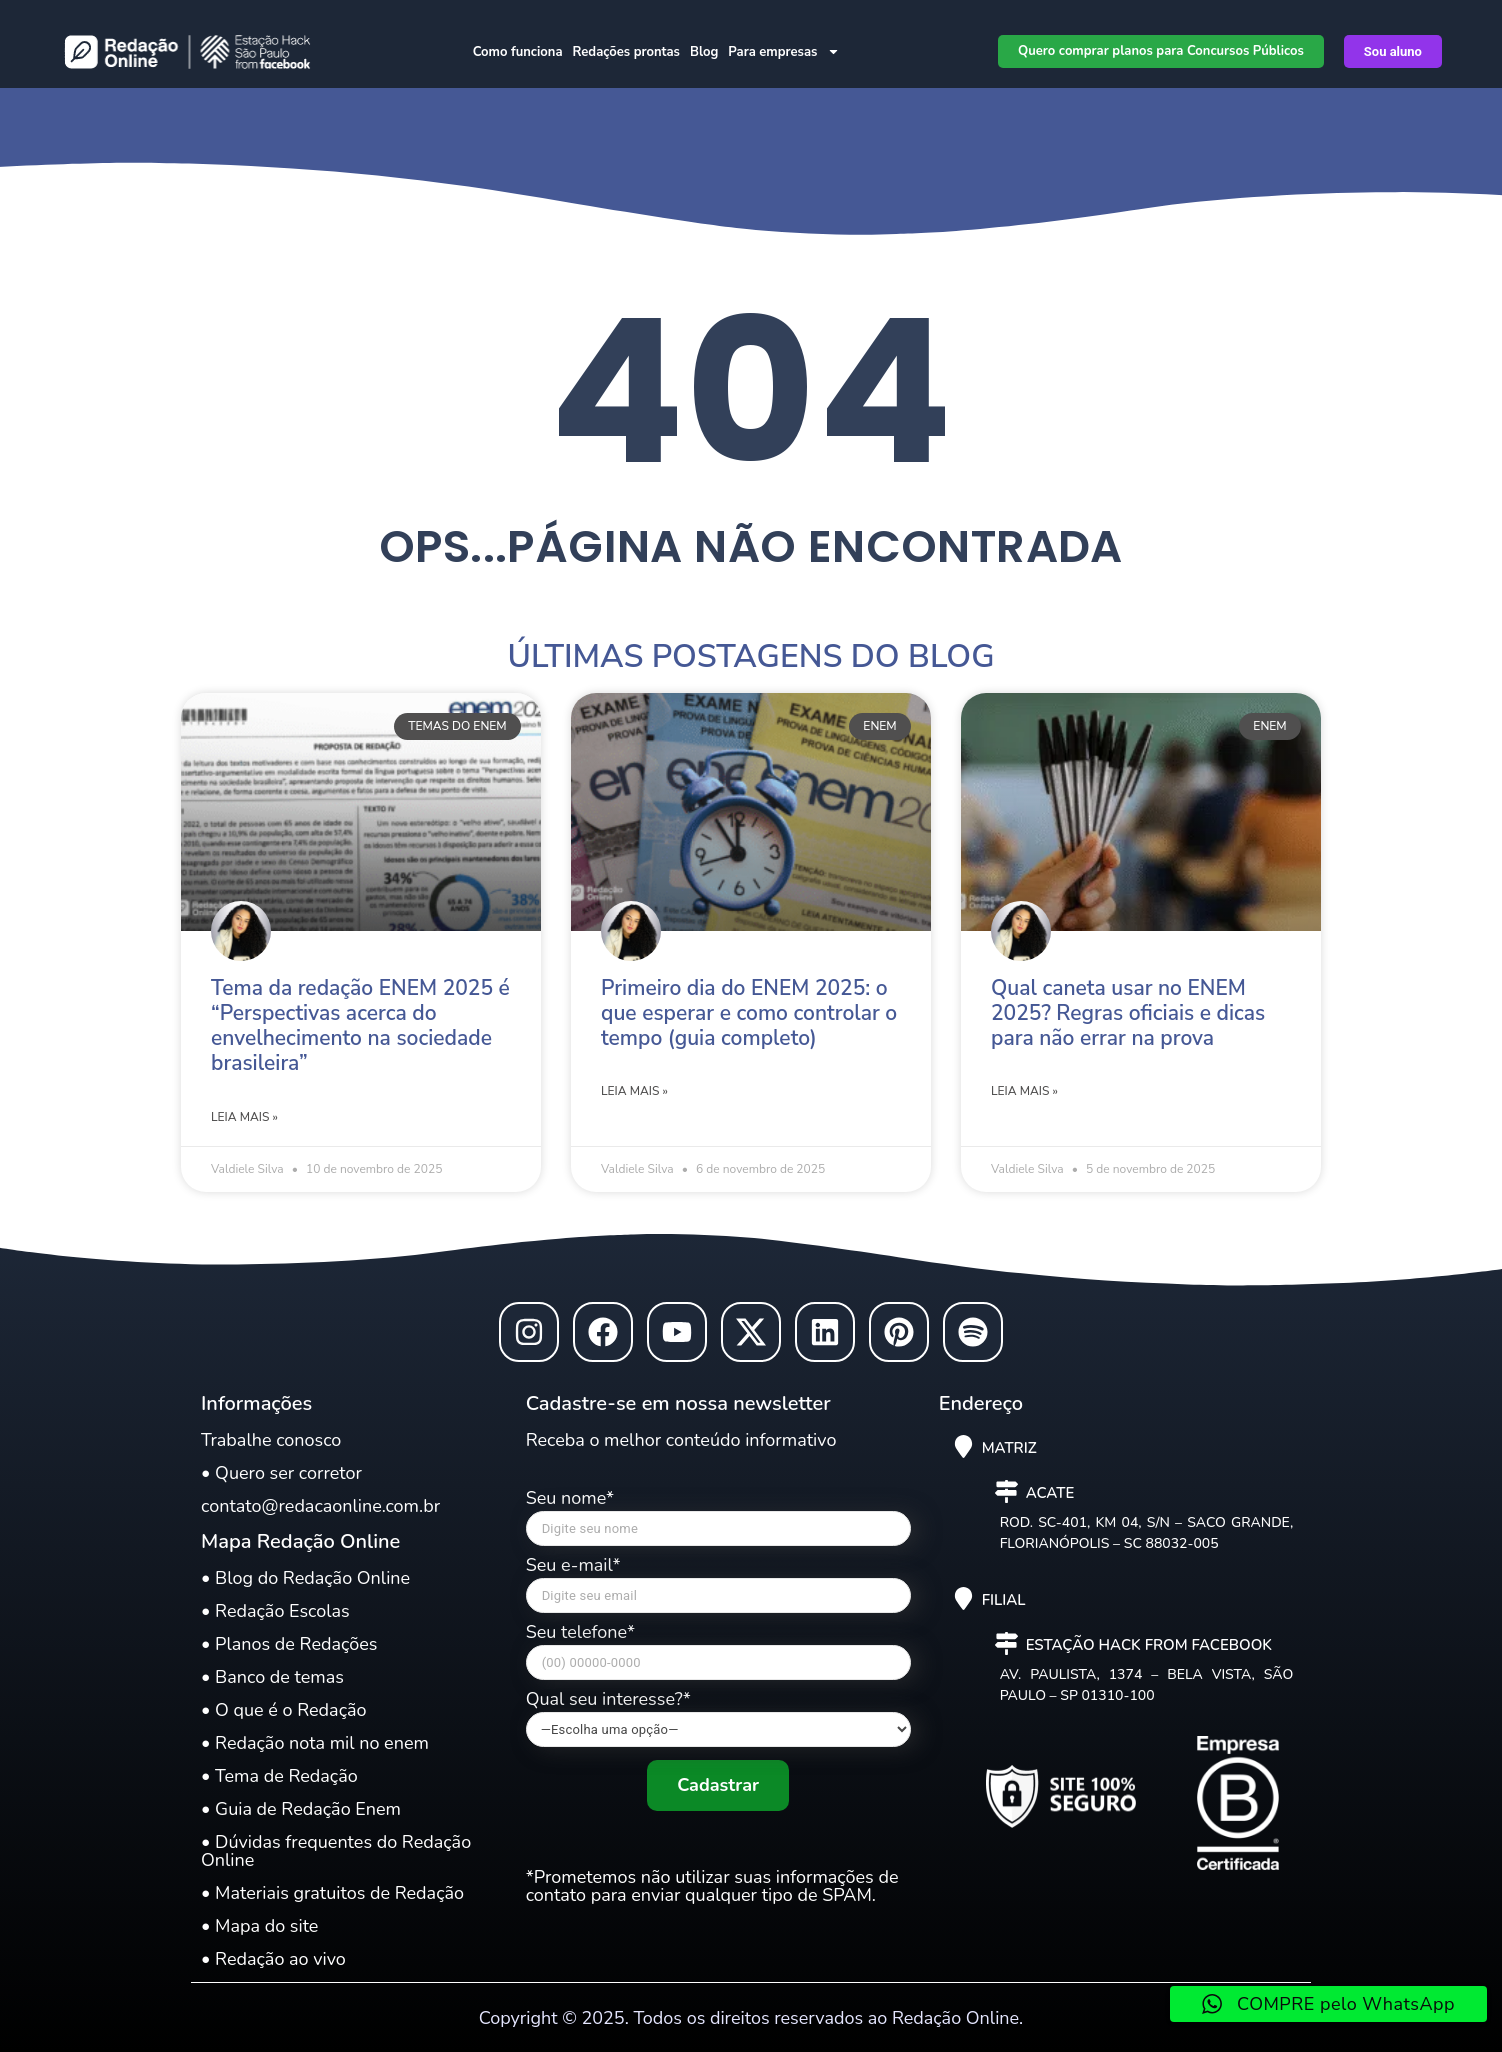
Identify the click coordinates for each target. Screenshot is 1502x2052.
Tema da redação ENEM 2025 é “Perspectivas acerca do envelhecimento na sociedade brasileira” (360, 1026)
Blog (704, 52)
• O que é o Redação (284, 1710)
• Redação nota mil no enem (315, 1743)
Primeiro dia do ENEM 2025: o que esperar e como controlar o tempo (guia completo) (749, 1013)
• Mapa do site (259, 1926)
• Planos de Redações (289, 1644)
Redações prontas (626, 52)
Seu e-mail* (718, 1589)
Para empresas (784, 51)
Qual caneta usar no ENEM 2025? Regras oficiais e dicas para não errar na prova (1128, 1013)
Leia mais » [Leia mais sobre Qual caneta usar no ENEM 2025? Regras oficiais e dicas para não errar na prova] (1024, 1091)
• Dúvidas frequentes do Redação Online (336, 1851)
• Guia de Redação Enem (301, 1809)
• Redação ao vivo (273, 1959)
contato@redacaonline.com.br (320, 1506)
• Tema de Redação (279, 1776)
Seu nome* (718, 1522)
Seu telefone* (718, 1656)
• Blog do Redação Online (305, 1578)
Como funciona (518, 52)
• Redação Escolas (275, 1611)
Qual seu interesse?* (718, 1718)
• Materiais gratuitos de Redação (332, 1893)
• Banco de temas (272, 1677)
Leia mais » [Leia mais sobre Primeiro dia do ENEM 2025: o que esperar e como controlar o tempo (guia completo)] (634, 1091)
